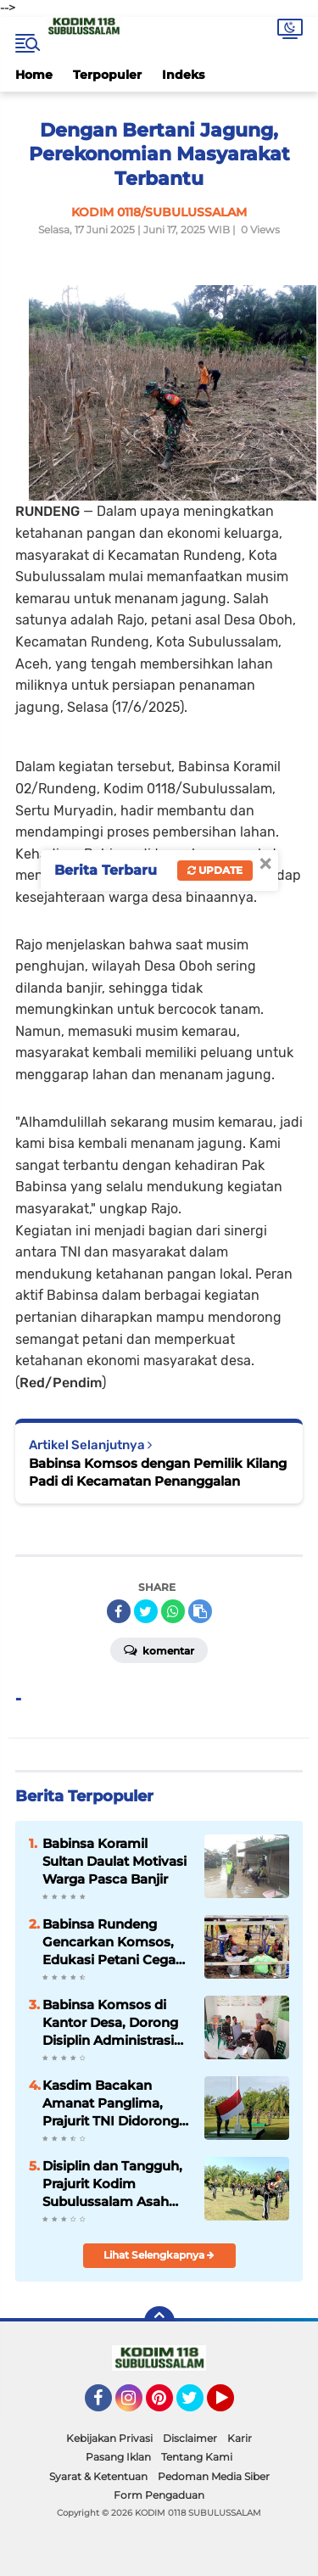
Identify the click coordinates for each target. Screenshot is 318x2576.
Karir (239, 2438)
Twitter (197, 2405)
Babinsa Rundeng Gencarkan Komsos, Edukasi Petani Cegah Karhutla (113, 1942)
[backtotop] (159, 2321)
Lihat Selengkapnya (159, 2254)
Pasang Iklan (118, 2456)
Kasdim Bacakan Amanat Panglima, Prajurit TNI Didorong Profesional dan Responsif (110, 2103)
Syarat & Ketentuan (98, 2476)
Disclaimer (190, 2438)
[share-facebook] (119, 1611)
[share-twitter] (146, 1611)
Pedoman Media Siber (214, 2476)
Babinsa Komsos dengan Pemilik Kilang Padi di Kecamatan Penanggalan (158, 1472)
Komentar (159, 1649)
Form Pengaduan (159, 2495)
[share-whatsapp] (173, 1611)
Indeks (183, 74)
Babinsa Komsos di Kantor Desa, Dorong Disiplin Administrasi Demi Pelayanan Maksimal (110, 2022)
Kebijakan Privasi (109, 2438)
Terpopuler (107, 74)
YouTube (232, 2405)
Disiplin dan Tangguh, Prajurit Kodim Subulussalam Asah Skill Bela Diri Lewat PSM (112, 2184)
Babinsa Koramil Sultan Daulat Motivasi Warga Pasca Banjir (114, 1861)
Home (34, 74)
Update (215, 870)
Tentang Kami (196, 2456)
